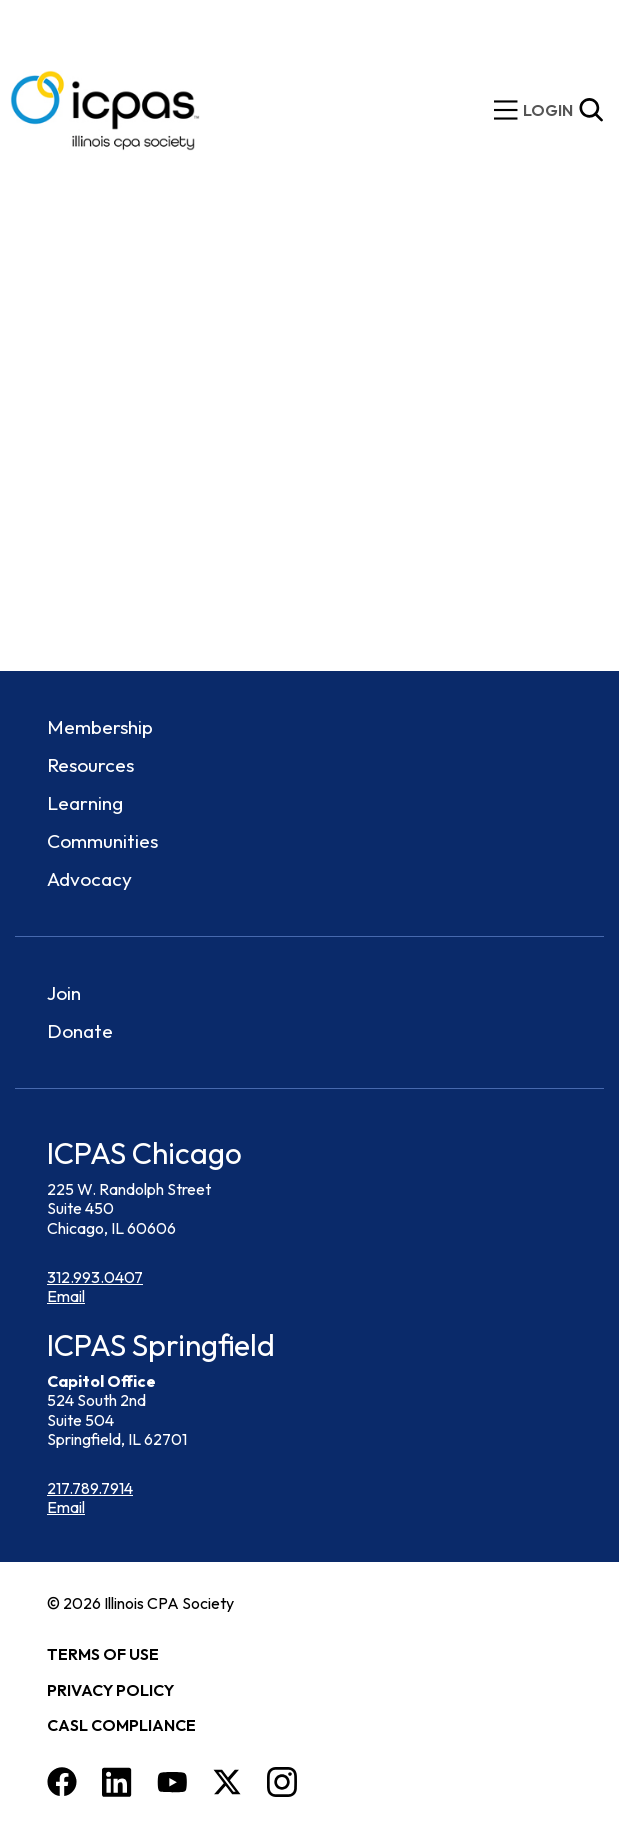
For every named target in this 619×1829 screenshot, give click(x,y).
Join (64, 993)
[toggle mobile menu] (506, 110)
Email (66, 1296)
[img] (548, 110)
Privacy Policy (110, 1690)
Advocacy (89, 879)
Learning (85, 803)
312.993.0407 (95, 1277)
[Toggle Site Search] (591, 110)
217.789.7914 (90, 1488)
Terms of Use (103, 1654)
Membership (100, 727)
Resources (90, 765)
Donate (80, 1031)
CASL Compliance (121, 1725)
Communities (102, 841)
